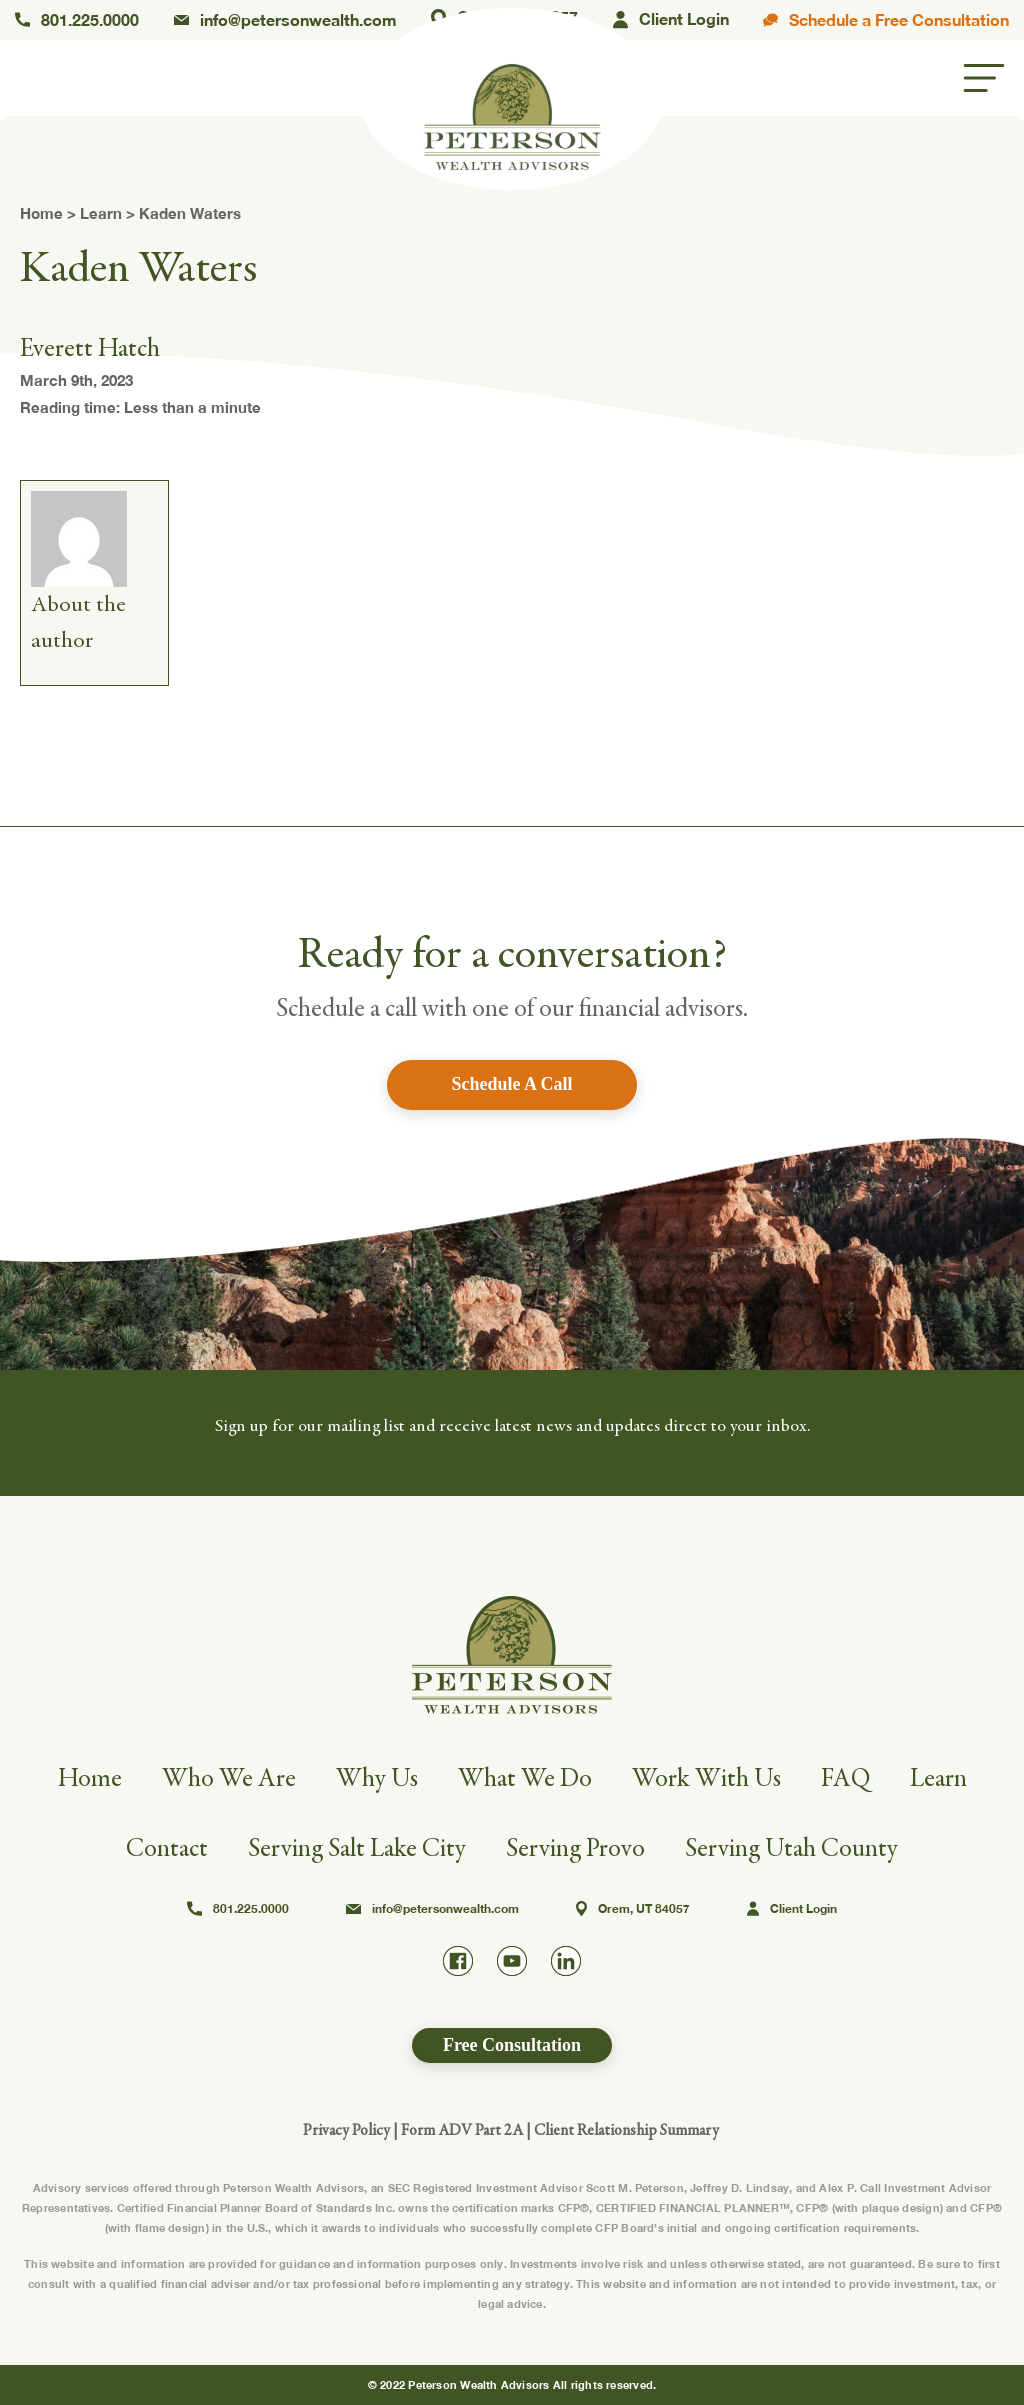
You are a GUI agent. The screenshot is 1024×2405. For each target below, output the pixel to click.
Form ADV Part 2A (462, 2130)
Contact (167, 1849)
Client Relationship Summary (626, 2130)
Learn (101, 213)
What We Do (525, 1779)
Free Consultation (512, 2045)
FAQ (845, 1779)
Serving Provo (575, 1849)
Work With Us (706, 1779)
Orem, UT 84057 (633, 1909)
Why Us (377, 1779)
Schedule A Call (511, 1084)
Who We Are (229, 1779)
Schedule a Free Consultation (886, 20)
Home (41, 213)
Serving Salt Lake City (357, 1849)
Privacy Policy (346, 2130)
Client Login (671, 20)
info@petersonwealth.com (285, 20)
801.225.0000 (77, 20)
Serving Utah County (791, 1849)
